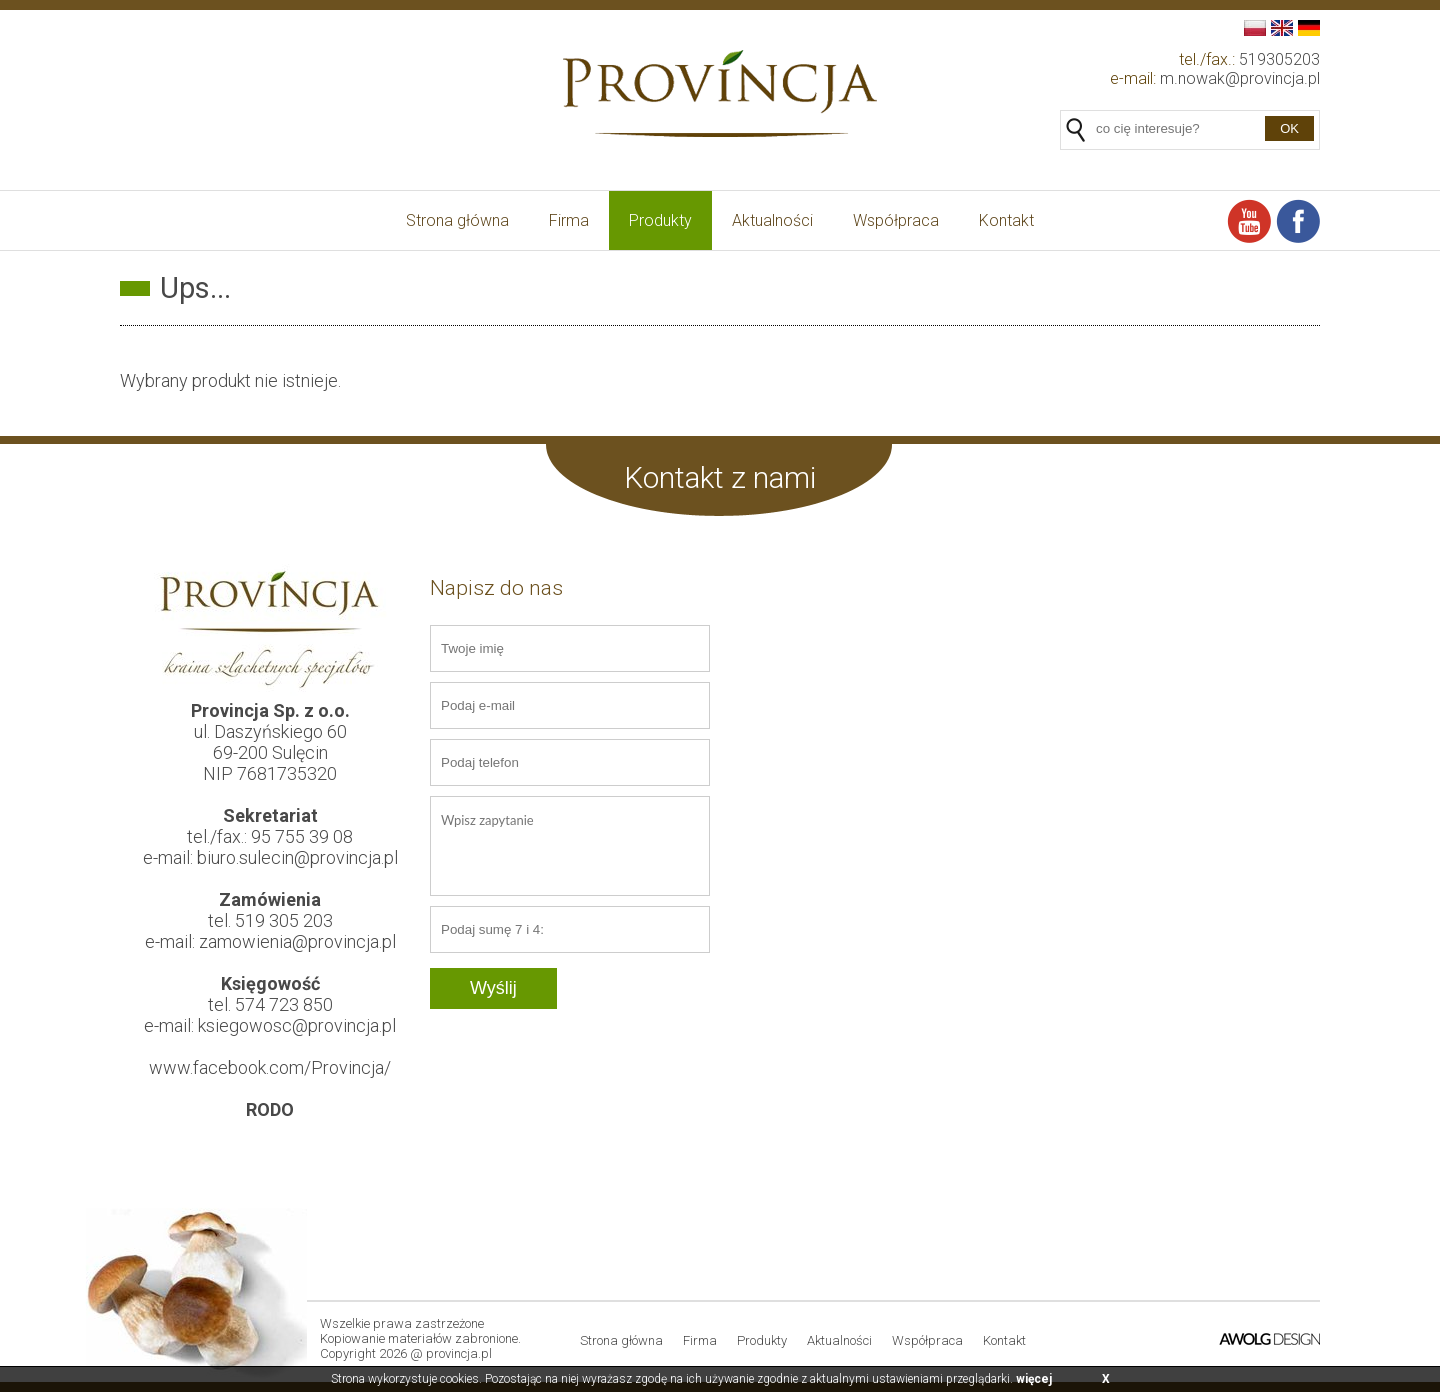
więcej (1034, 1379)
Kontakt (1006, 220)
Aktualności (772, 220)
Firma (569, 220)
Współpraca (896, 220)
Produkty (660, 220)
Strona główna (457, 220)
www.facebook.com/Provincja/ (270, 1067)
